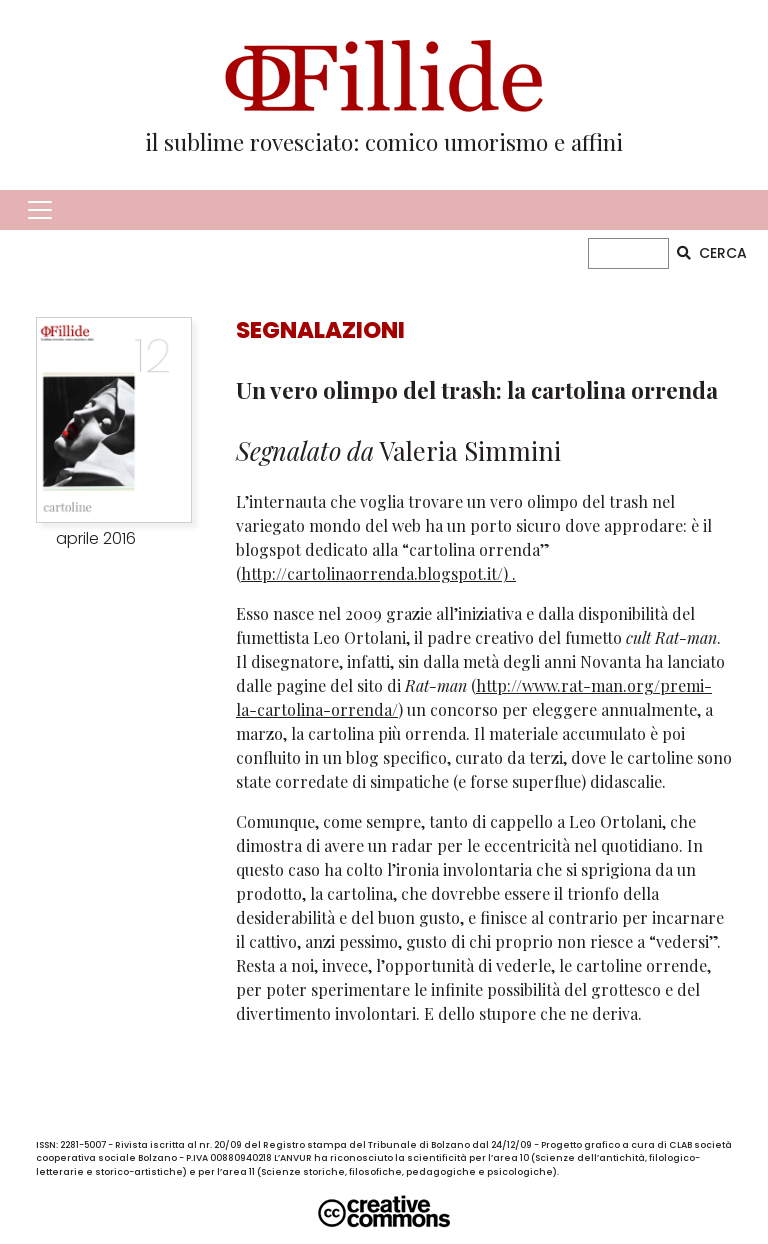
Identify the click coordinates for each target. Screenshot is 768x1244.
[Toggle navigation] (40, 210)
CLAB (680, 1145)
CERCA (712, 253)
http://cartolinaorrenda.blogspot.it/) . (378, 573)
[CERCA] (628, 253)
